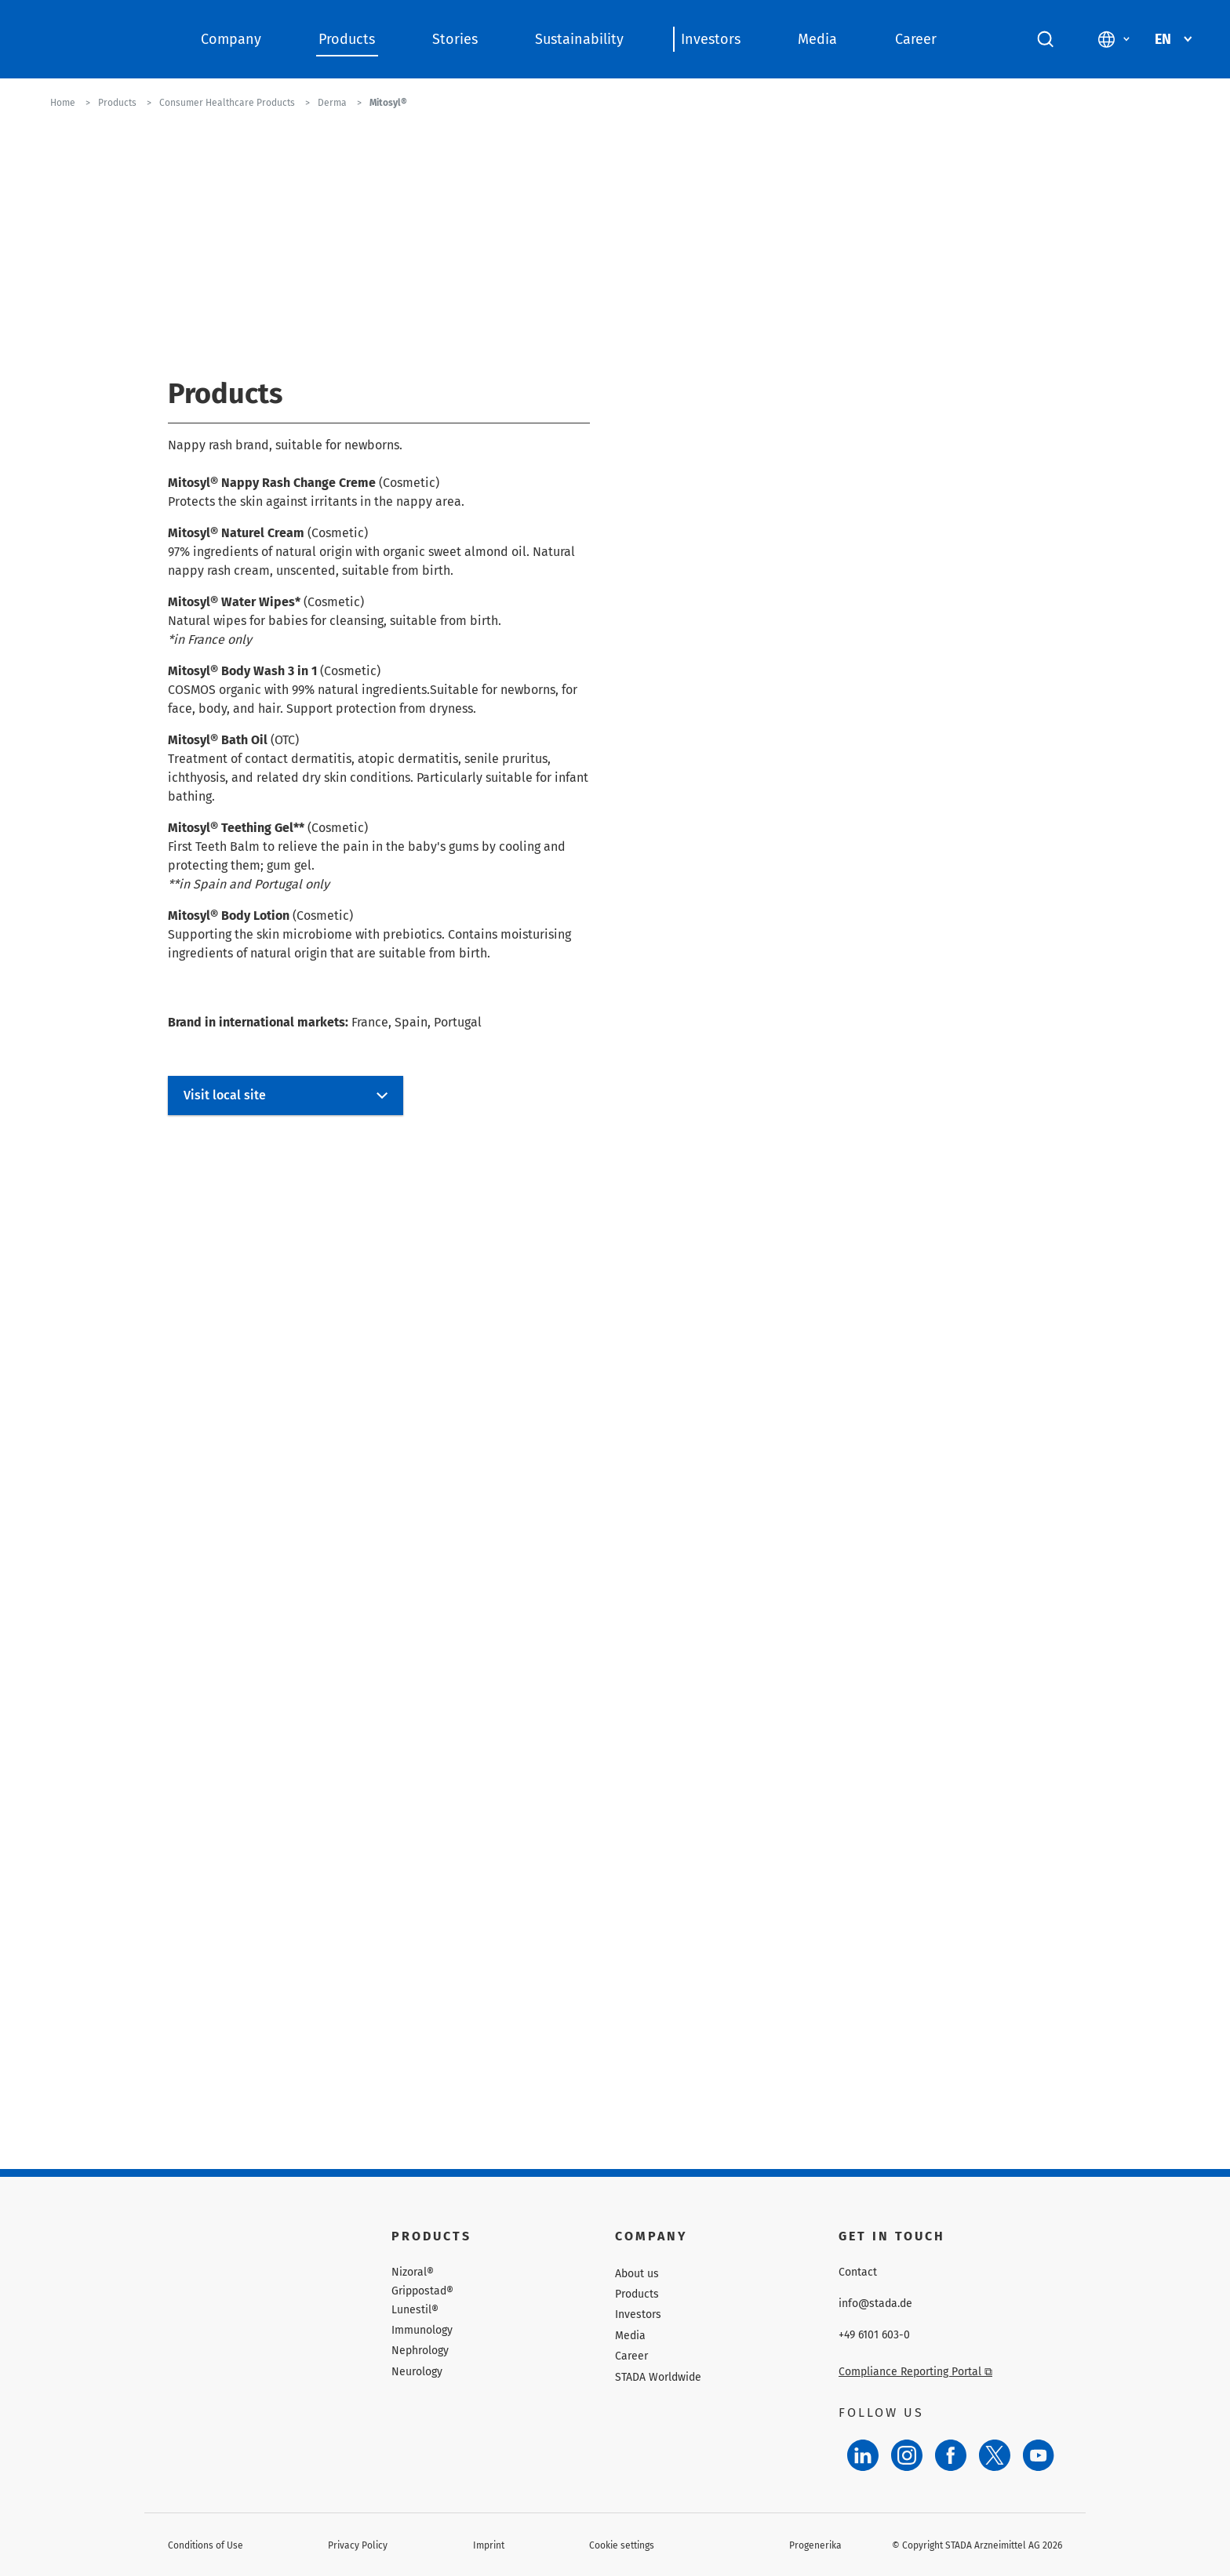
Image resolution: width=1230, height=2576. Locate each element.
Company (231, 39)
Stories (455, 39)
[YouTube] (1038, 2455)
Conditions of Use (205, 2545)
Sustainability (579, 39)
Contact (858, 2272)
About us (637, 2273)
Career (916, 39)
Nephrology (420, 2350)
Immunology (422, 2330)
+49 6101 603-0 (874, 2335)
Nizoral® (412, 2272)
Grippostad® (422, 2291)
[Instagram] (907, 2455)
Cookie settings (621, 2545)
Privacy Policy (358, 2545)
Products (346, 39)
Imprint (488, 2545)
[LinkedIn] (863, 2455)
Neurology (416, 2371)
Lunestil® (415, 2310)
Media (817, 39)
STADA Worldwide (658, 2377)
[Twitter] (994, 2455)
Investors (711, 39)
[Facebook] (950, 2455)
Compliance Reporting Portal (915, 2371)
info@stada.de (875, 2304)
